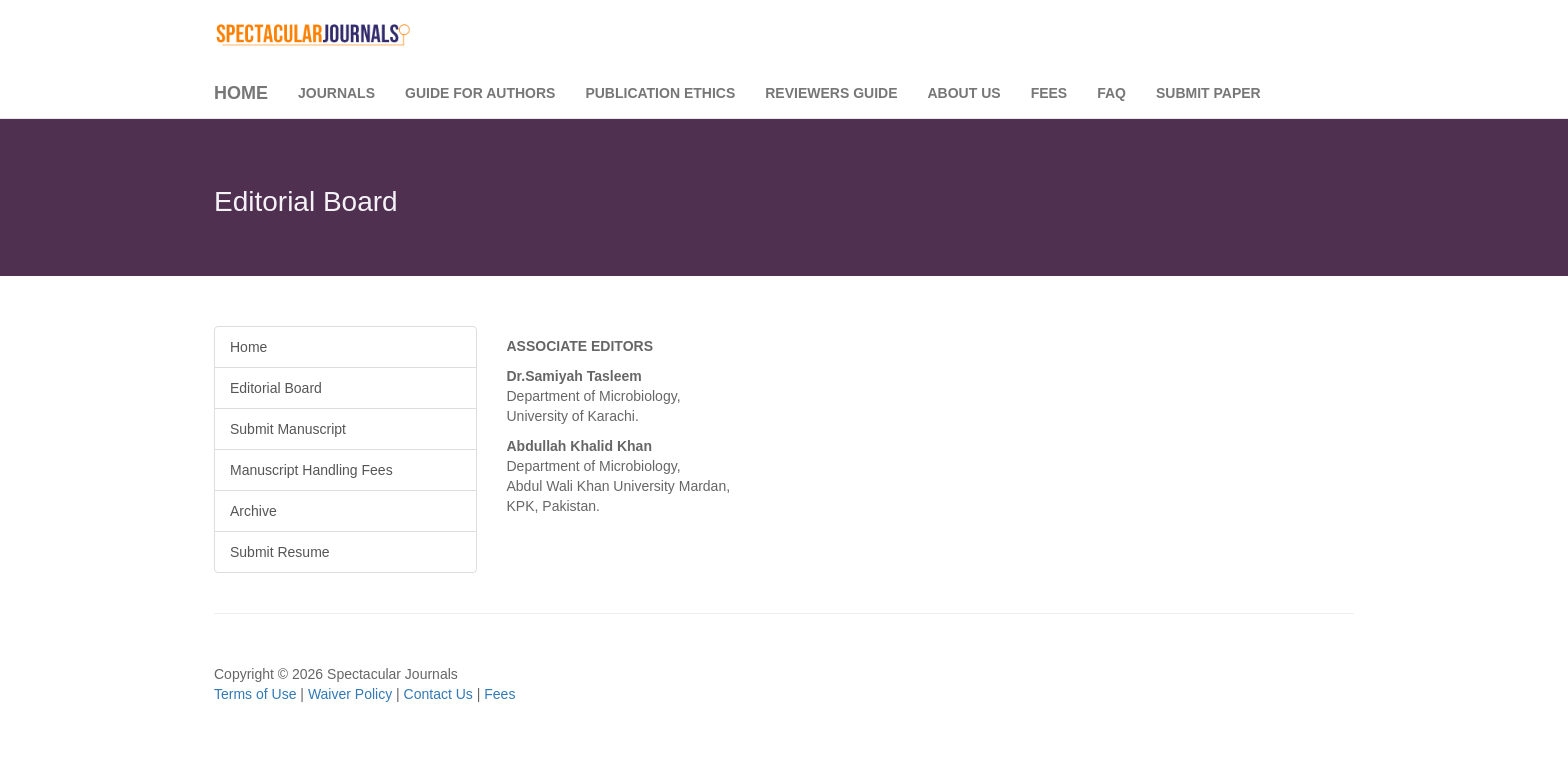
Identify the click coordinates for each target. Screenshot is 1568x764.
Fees (1049, 93)
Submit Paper (1208, 93)
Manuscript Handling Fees (311, 470)
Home (241, 93)
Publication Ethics (660, 93)
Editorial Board (276, 388)
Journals (336, 93)
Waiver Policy (350, 694)
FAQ (1111, 93)
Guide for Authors (480, 93)
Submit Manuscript (288, 429)
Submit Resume (280, 552)
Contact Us (438, 694)
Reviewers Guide (831, 93)
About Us (964, 93)
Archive (253, 511)
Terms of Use (255, 694)
